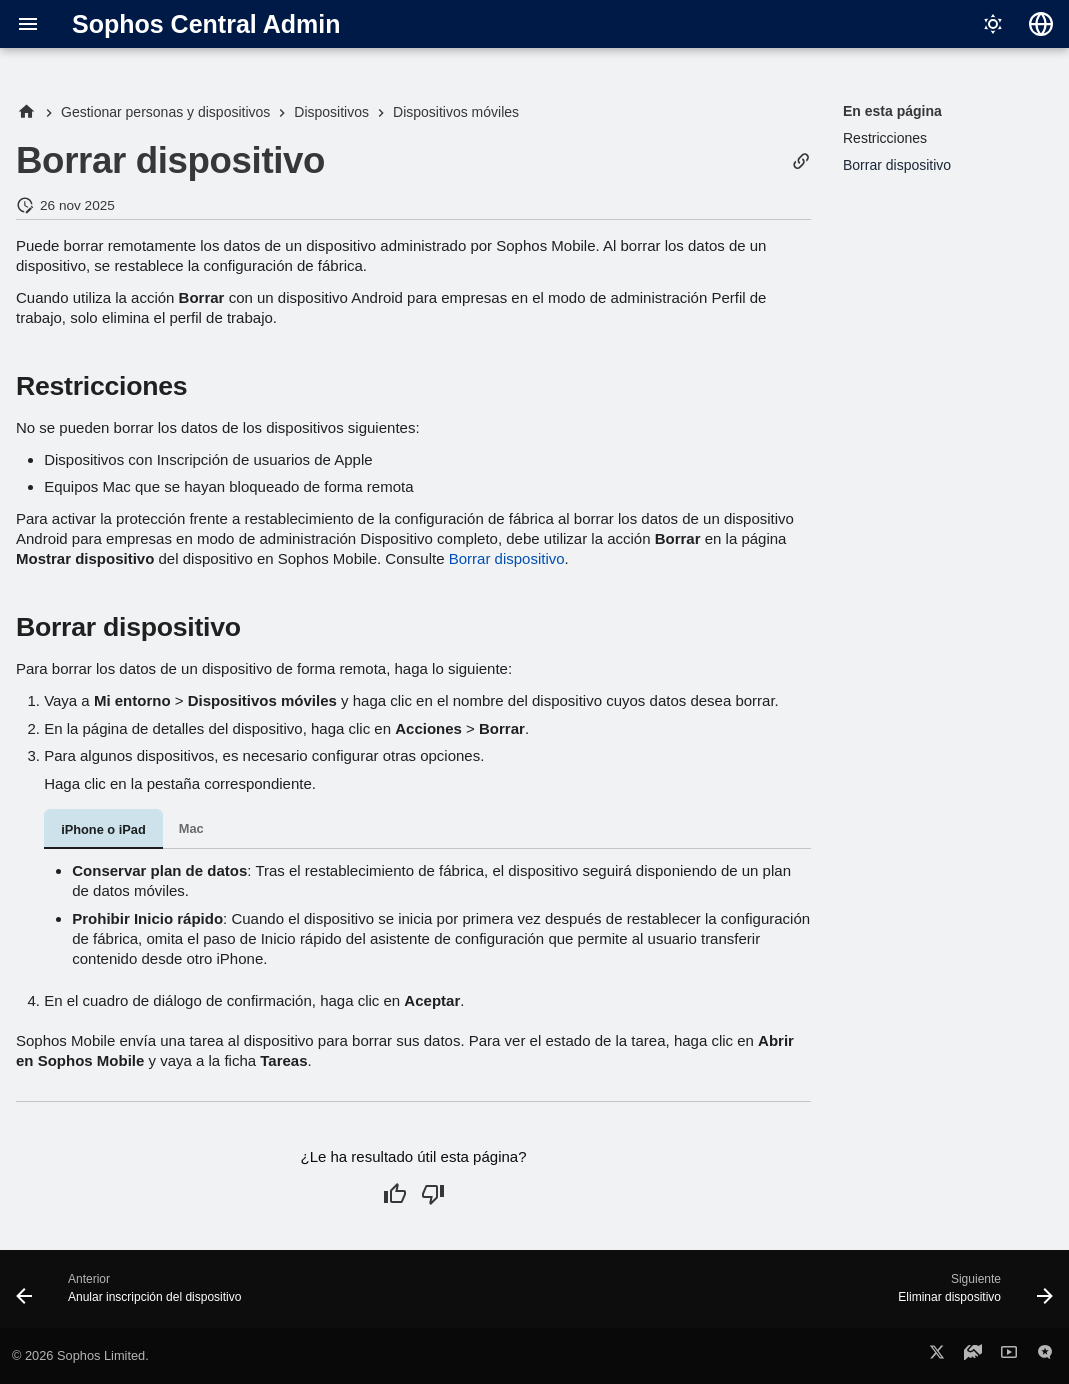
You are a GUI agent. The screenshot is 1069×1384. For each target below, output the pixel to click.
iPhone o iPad (103, 829)
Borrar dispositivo (507, 558)
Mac (191, 828)
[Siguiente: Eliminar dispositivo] (970, 1295)
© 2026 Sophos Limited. (80, 1355)
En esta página (892, 111)
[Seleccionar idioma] (1041, 24)
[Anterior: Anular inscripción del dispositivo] (134, 1295)
